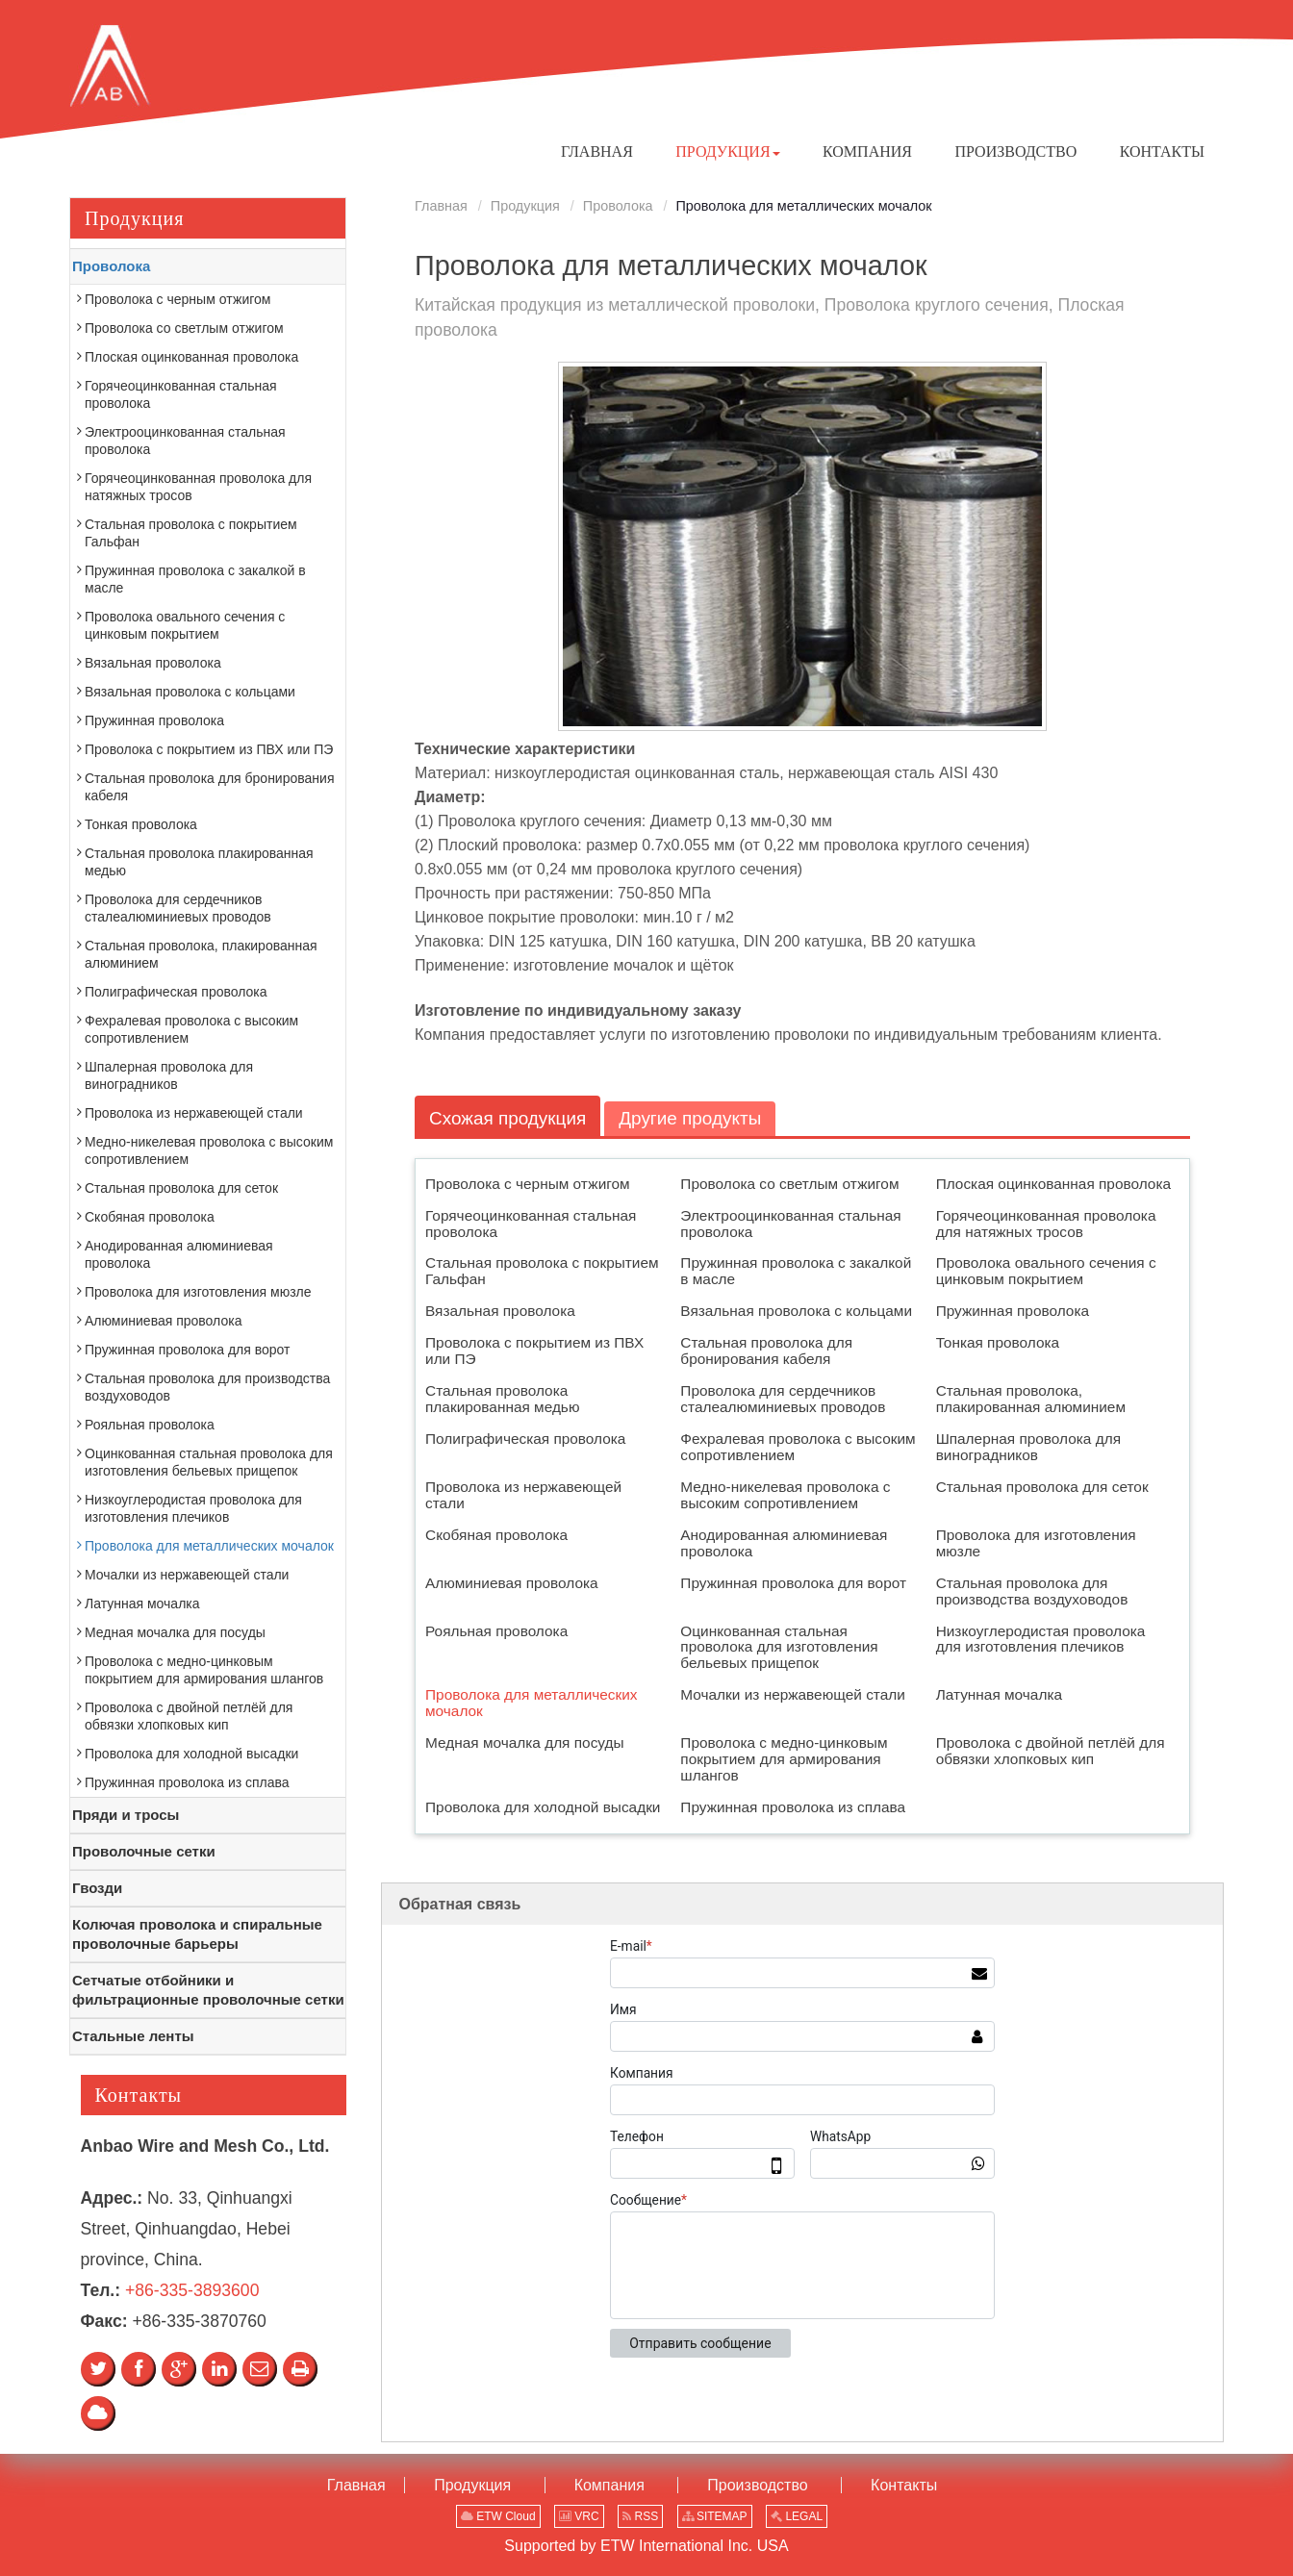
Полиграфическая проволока (525, 1438)
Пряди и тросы (125, 1814)
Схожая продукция (509, 1118)
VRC (579, 2516)
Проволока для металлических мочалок (531, 1703)
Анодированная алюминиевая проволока (783, 1543)
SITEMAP (715, 2516)
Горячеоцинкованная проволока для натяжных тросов (1046, 1223)
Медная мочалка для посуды (524, 1743)
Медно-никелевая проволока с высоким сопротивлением (785, 1494)
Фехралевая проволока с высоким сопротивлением (797, 1446)
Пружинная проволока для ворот (793, 1583)
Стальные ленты (133, 2036)
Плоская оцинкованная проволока (1053, 1183)
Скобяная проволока (496, 1535)
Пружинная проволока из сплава (792, 1807)
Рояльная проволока (496, 1631)
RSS (640, 2516)
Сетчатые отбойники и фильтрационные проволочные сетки (208, 1990)
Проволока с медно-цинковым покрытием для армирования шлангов (783, 1759)
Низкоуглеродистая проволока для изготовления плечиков (1041, 1639)
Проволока (618, 206)
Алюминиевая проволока (511, 1583)
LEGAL (797, 2516)
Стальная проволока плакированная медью (502, 1399)
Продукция (525, 206)
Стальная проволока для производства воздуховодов (1032, 1591)
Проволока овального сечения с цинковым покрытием (1046, 1271)
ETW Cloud (498, 2516)
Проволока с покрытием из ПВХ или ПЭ (534, 1351)
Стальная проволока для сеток (1042, 1486)
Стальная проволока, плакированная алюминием (1031, 1399)
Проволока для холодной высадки (542, 1807)
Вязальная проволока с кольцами (796, 1311)
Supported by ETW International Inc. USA (646, 2546)
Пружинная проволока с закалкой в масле (795, 1271)
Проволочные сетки (144, 1851)
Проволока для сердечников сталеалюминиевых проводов (782, 1399)
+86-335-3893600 (192, 2290)
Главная (441, 206)
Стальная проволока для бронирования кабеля (766, 1351)
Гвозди (97, 1888)
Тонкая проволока (998, 1343)
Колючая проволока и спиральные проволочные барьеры (197, 1934)
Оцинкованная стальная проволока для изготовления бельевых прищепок (778, 1647)
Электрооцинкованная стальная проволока (790, 1223)
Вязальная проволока (500, 1311)
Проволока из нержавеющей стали (523, 1494)
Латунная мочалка (999, 1695)
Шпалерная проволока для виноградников (1028, 1446)
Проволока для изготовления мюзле (1036, 1543)
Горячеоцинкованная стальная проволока (530, 1223)
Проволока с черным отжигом (527, 1183)
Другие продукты (693, 1118)
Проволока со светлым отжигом (789, 1183)
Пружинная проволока (1012, 1311)
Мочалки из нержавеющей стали (792, 1695)
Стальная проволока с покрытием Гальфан (542, 1271)
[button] (727, 152)
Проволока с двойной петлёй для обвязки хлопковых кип (1050, 1751)
